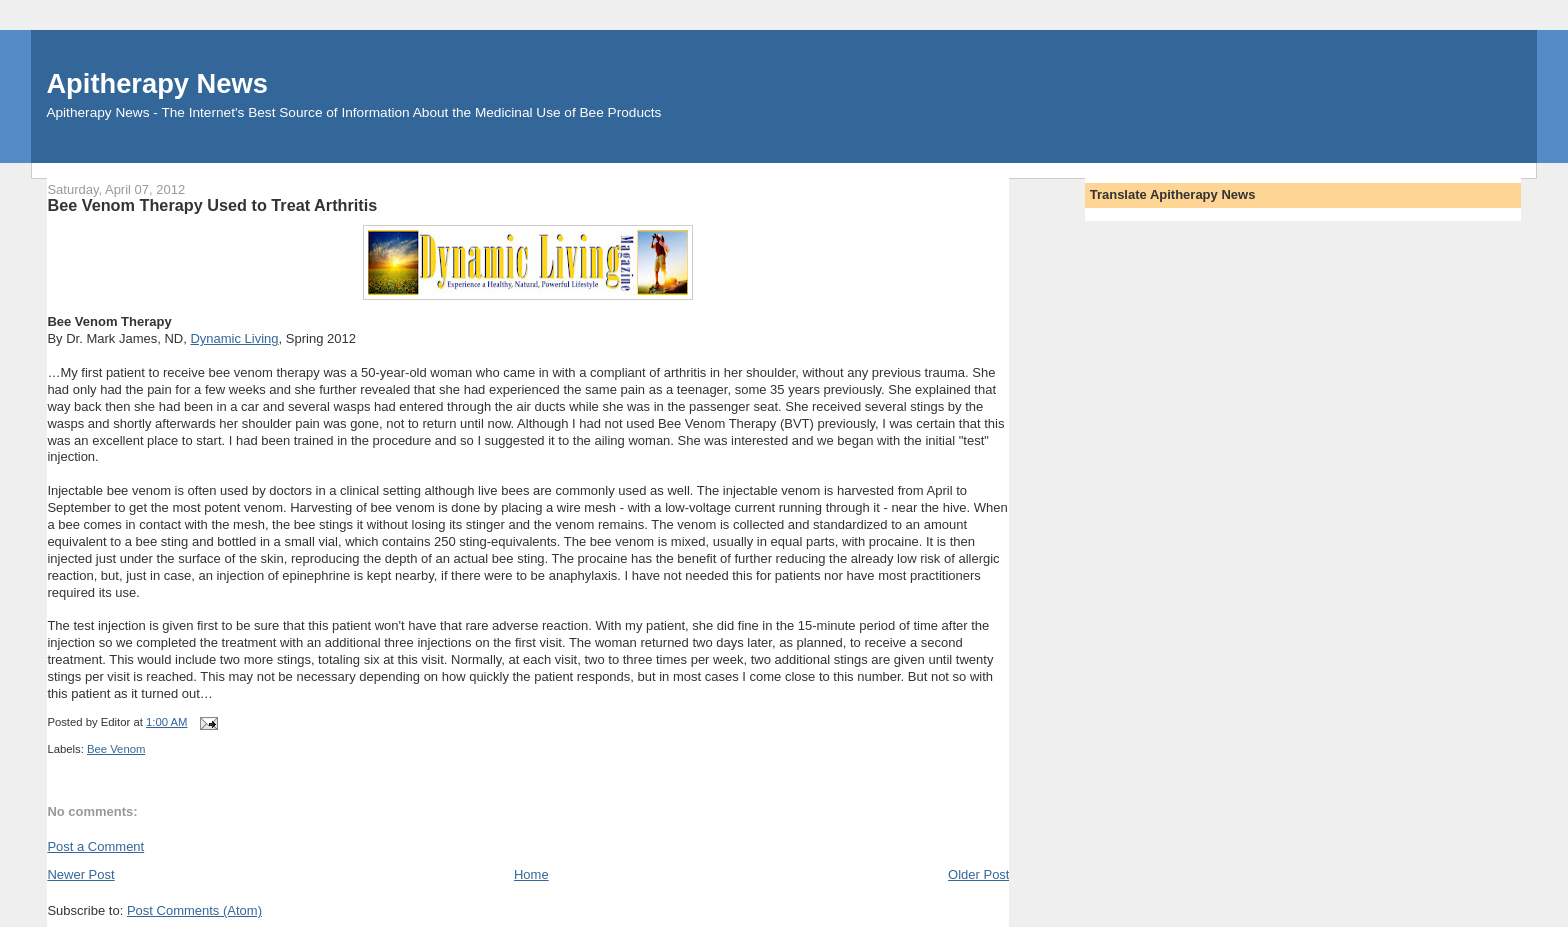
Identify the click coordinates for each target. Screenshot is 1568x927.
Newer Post (80, 874)
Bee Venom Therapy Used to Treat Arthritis (212, 205)
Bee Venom (116, 749)
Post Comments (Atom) (194, 910)
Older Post (978, 874)
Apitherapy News (156, 83)
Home (531, 874)
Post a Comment (95, 846)
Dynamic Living (234, 338)
